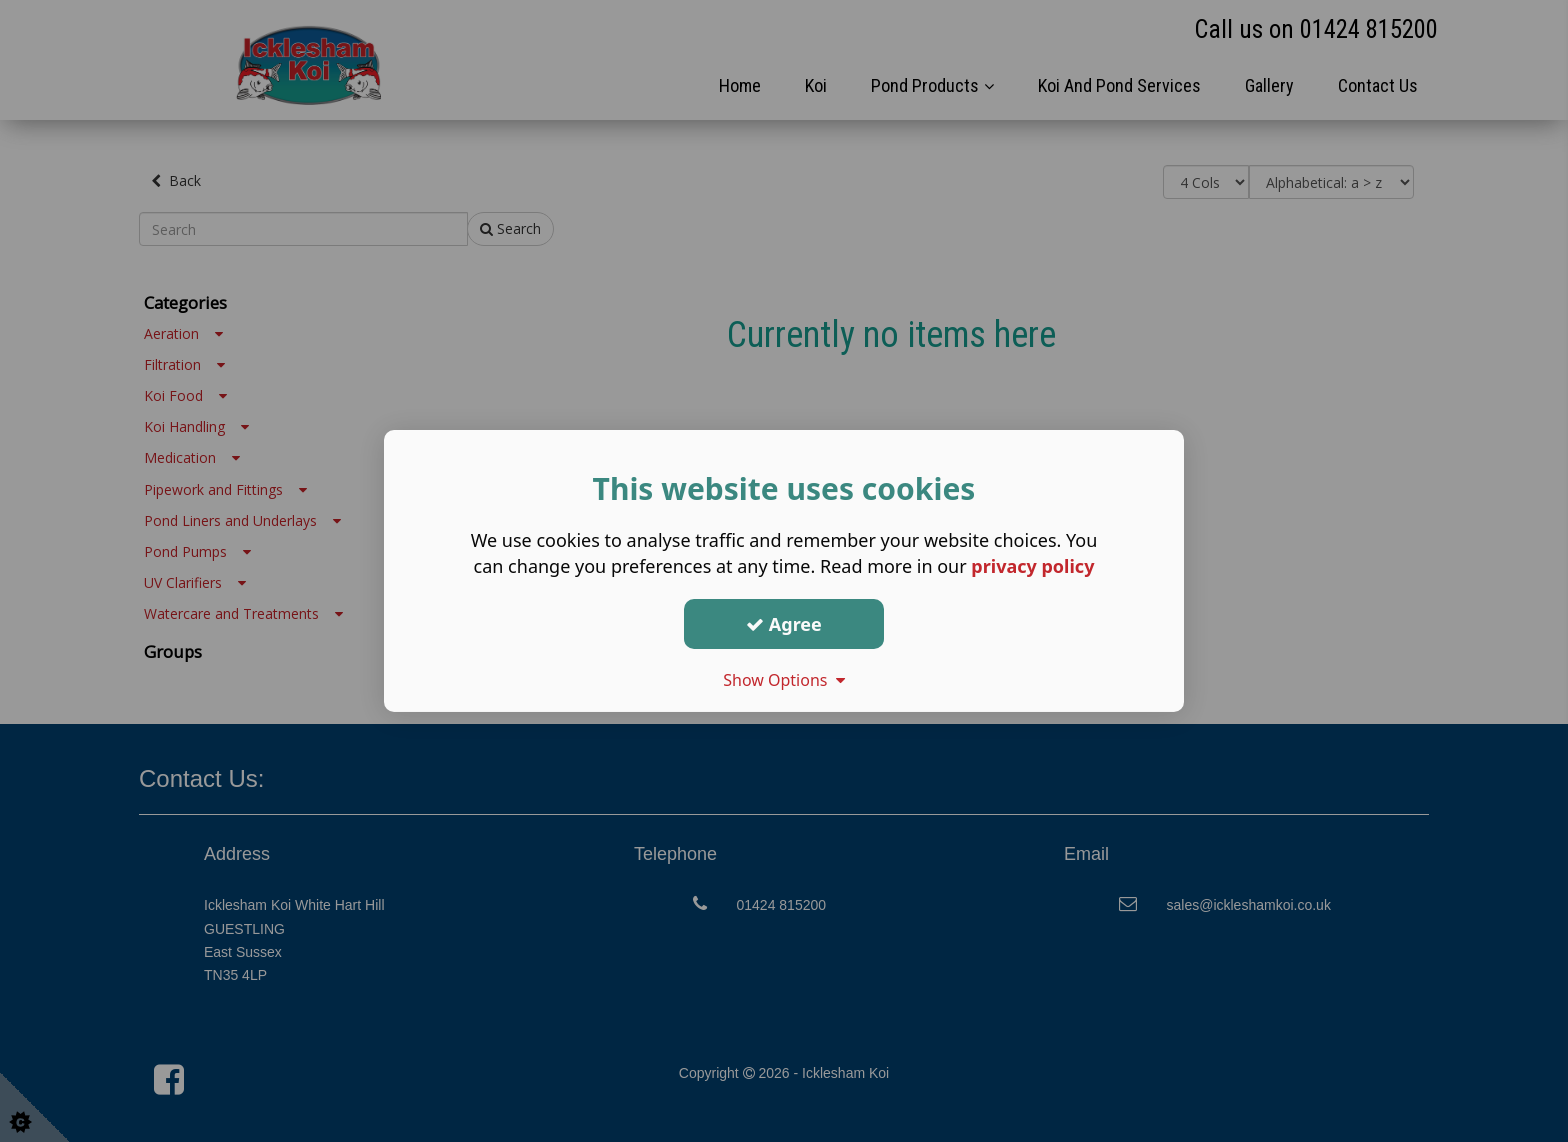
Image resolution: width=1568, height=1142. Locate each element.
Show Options (784, 680)
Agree (784, 623)
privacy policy (1032, 566)
